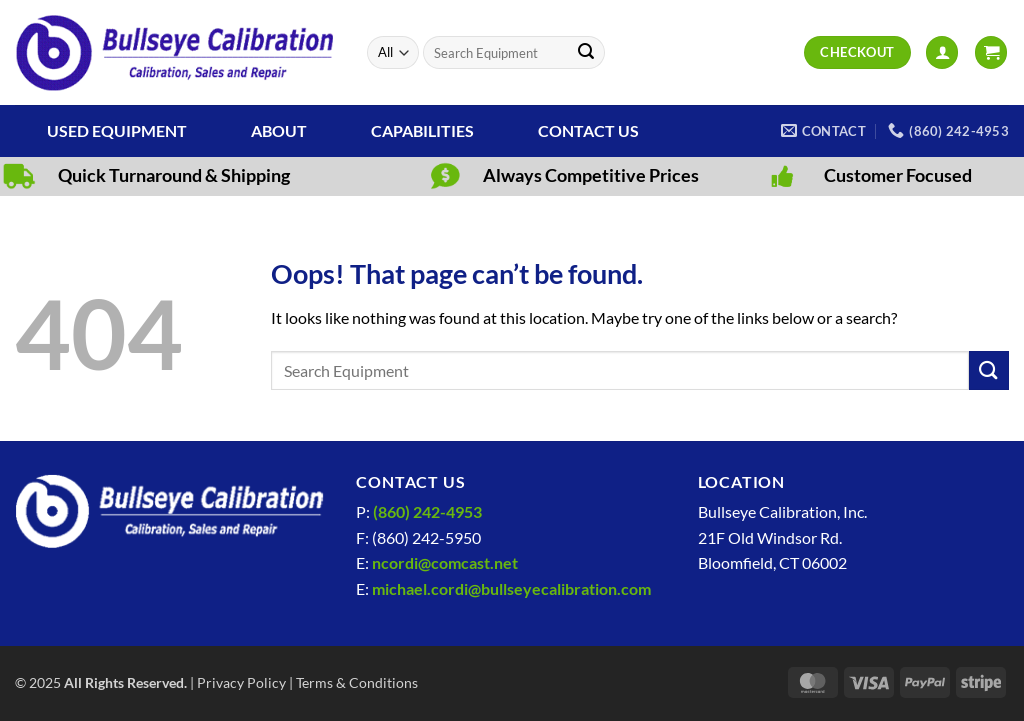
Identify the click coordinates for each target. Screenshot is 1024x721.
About (279, 130)
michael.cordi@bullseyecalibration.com (511, 588)
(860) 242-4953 (427, 511)
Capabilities (422, 130)
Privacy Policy (241, 682)
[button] (942, 52)
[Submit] (586, 53)
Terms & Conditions (357, 682)
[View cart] (991, 52)
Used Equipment (117, 130)
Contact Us (588, 130)
